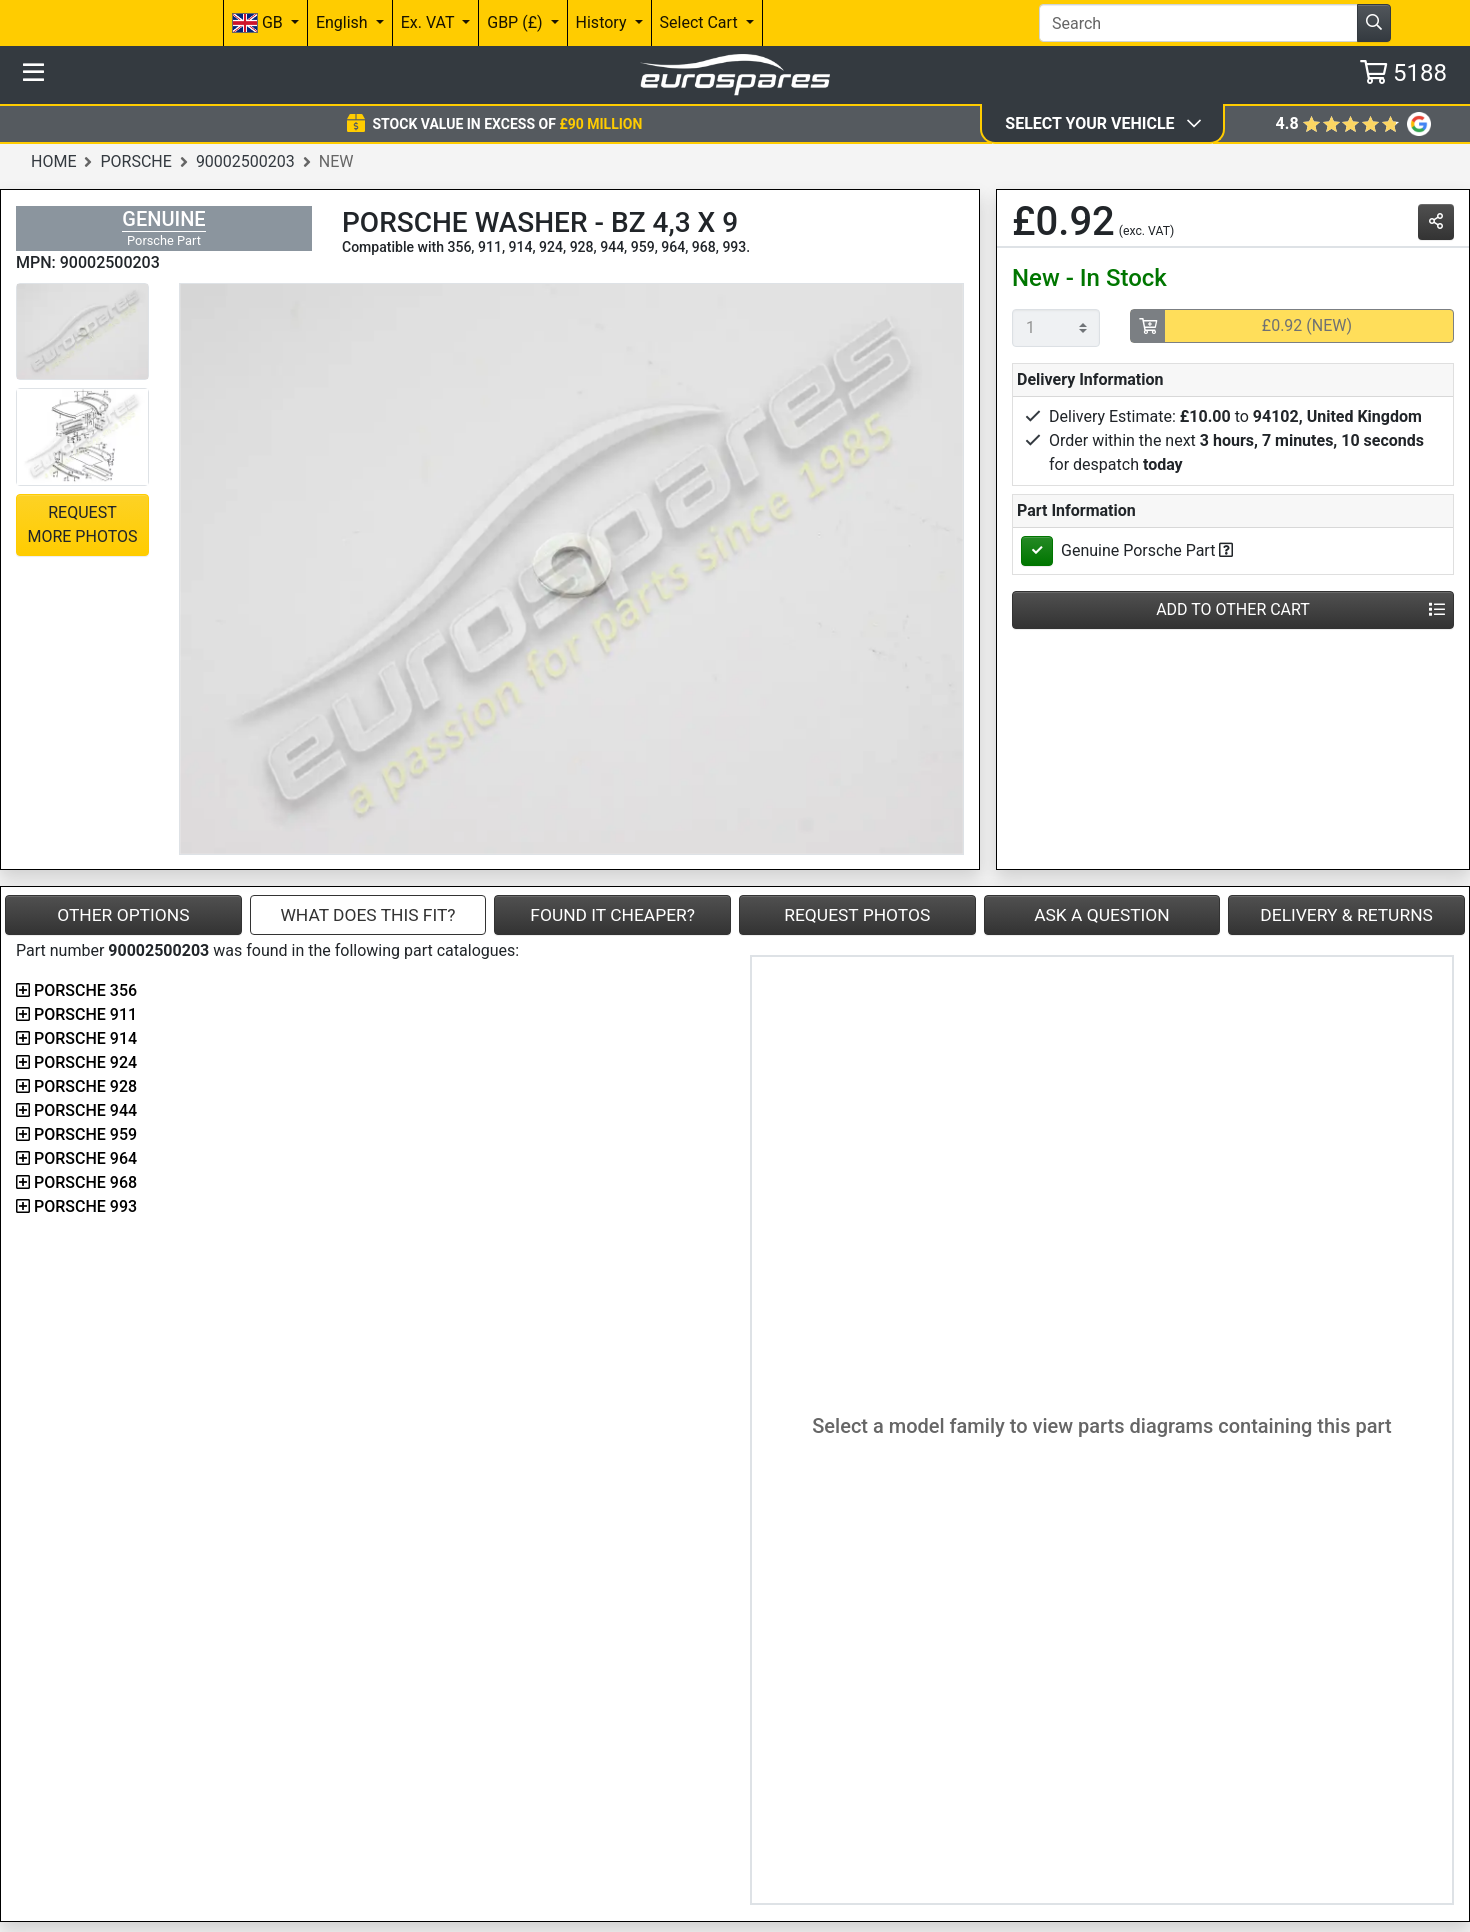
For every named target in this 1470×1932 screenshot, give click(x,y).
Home (53, 161)
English (344, 22)
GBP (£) (516, 22)
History (603, 22)
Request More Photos (82, 524)
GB (259, 23)
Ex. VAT (429, 22)
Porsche (135, 161)
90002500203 (245, 161)
